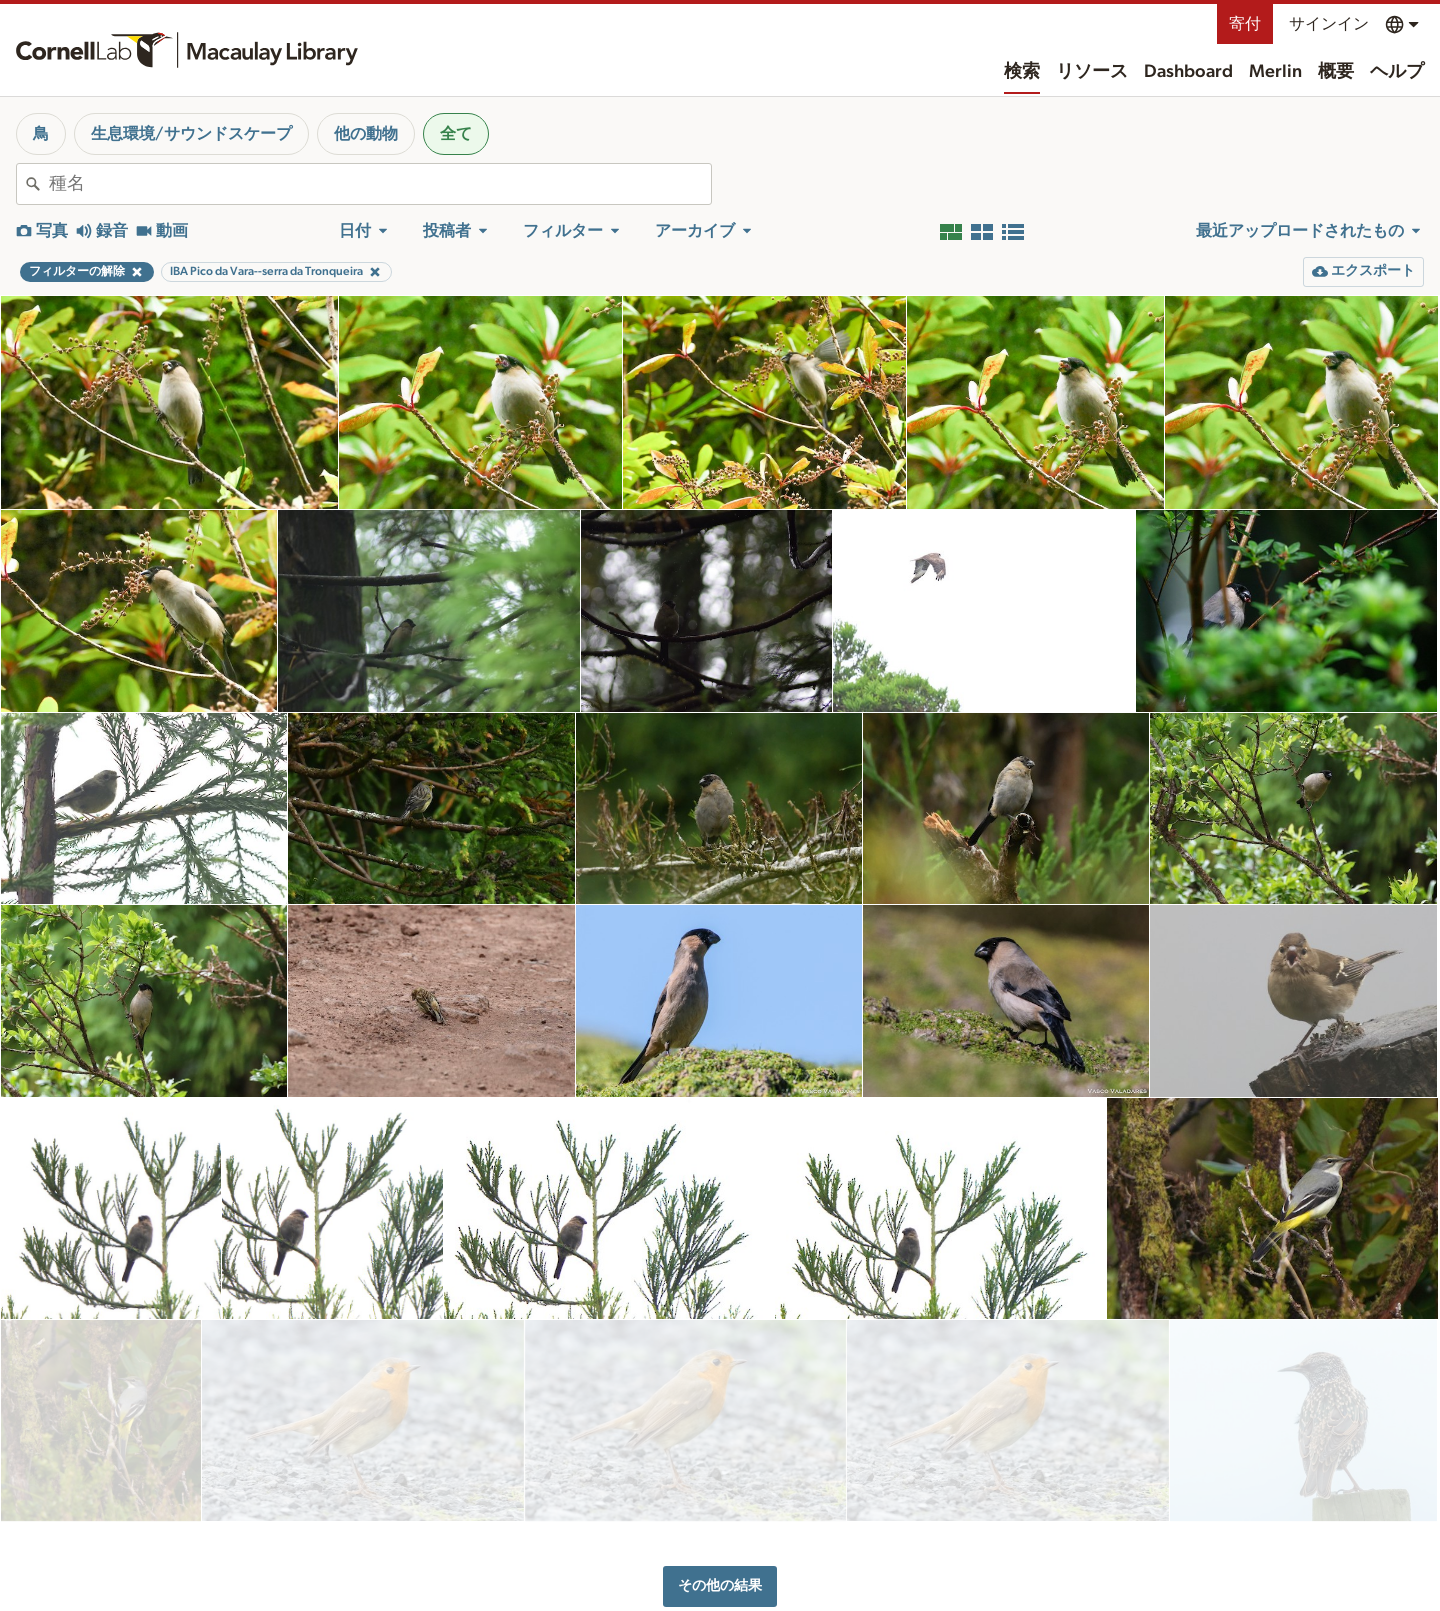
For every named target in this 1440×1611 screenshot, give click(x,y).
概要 (1336, 72)
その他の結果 (720, 1479)
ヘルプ (1397, 72)
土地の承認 (1025, 1584)
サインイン (1329, 24)
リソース (1092, 72)
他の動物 (366, 134)
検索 (1022, 72)
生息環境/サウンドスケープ (191, 134)
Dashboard (1188, 72)
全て (456, 134)
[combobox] (380, 184)
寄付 (1245, 24)
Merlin (1275, 72)
